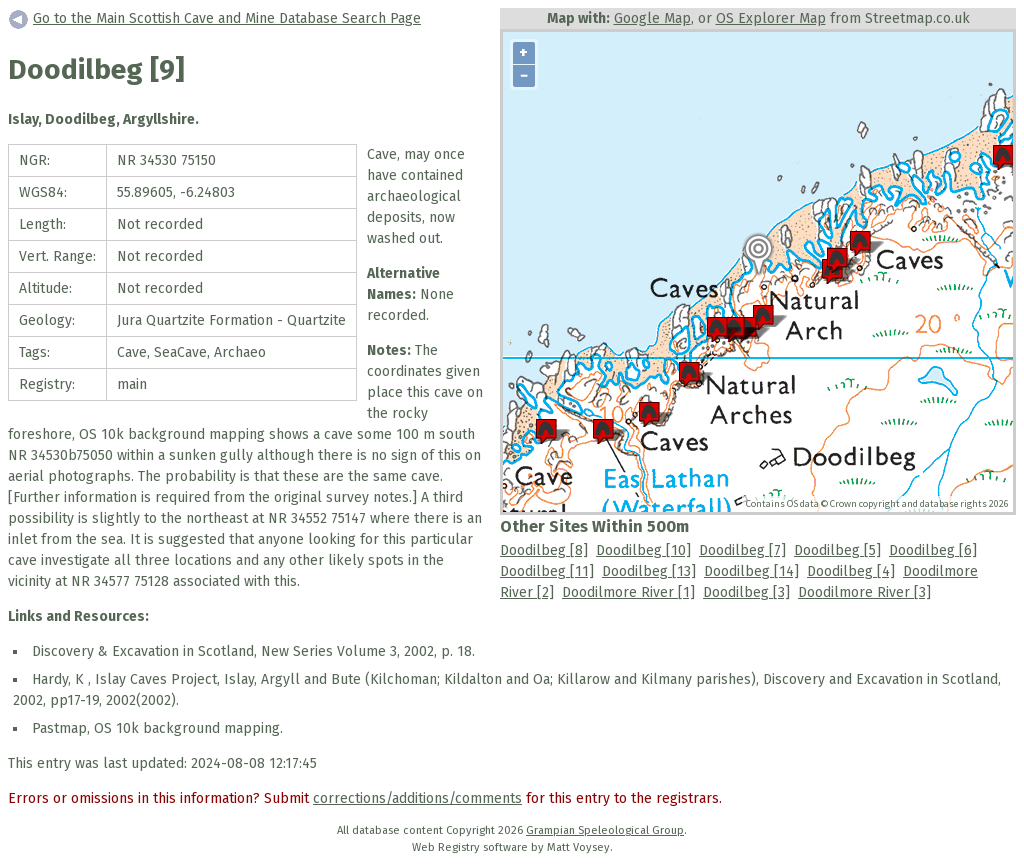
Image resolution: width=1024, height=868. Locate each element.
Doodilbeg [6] (933, 550)
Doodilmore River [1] (628, 592)
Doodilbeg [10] (643, 550)
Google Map (652, 18)
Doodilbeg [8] (544, 550)
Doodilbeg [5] (837, 550)
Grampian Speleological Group (605, 830)
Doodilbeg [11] (547, 571)
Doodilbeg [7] (742, 550)
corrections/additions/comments (417, 798)
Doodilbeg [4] (851, 571)
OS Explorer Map (771, 18)
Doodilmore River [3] (864, 592)
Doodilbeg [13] (649, 571)
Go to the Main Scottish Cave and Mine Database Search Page (227, 18)
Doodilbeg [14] (751, 571)
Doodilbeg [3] (746, 592)
